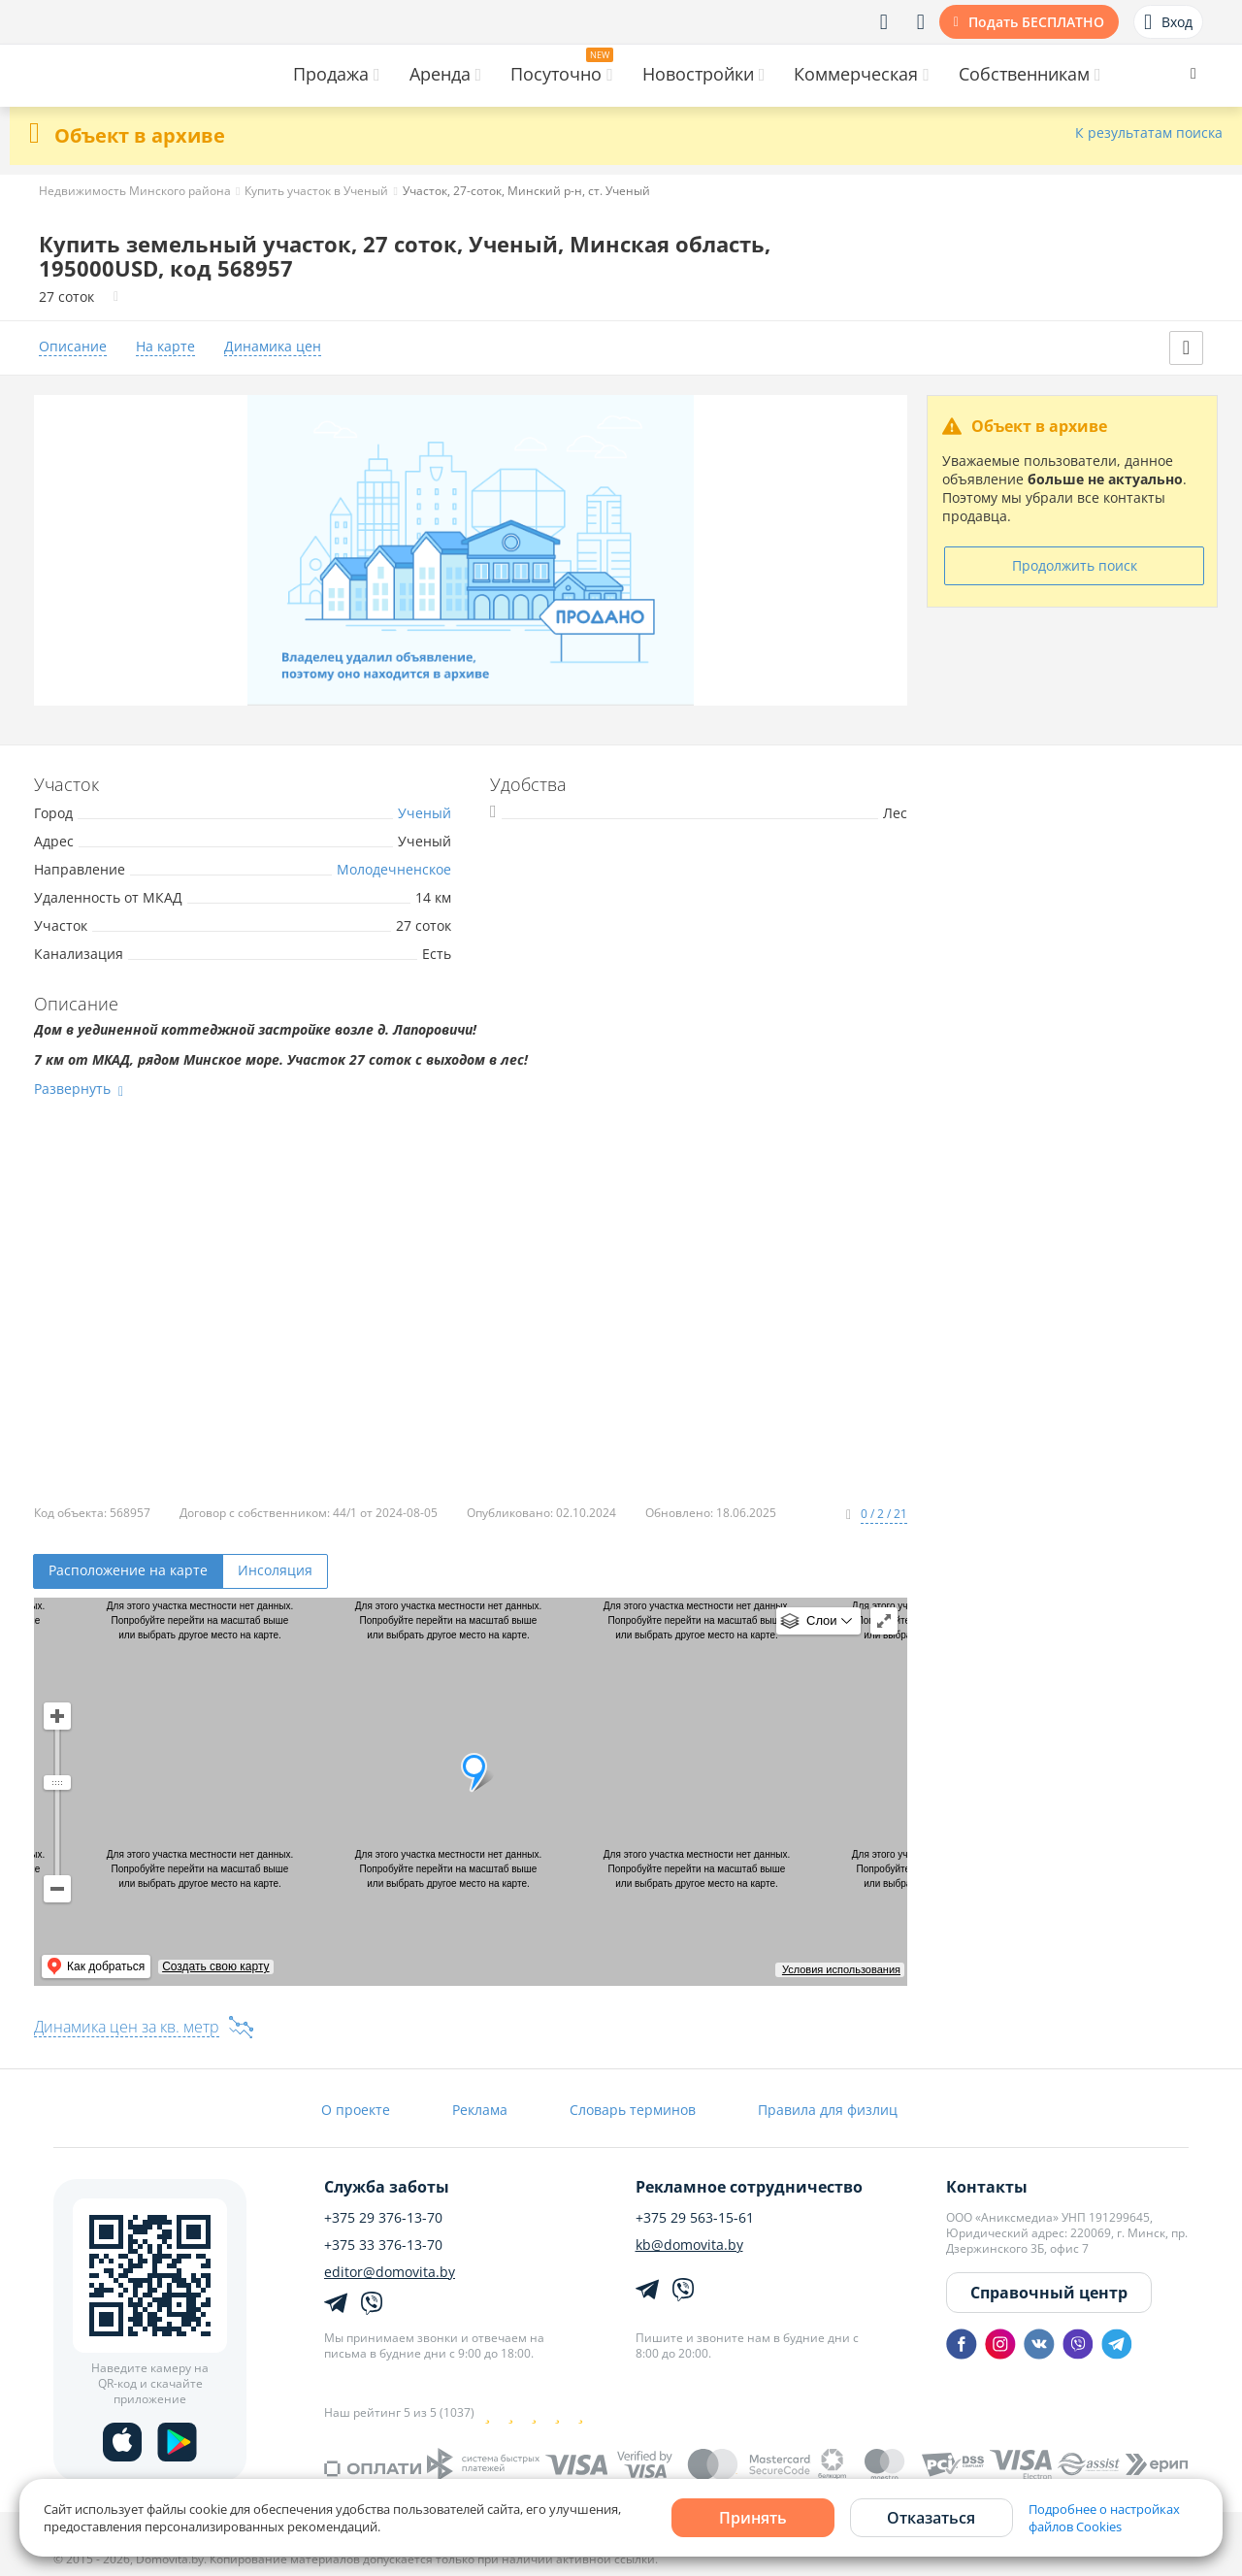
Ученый (424, 813)
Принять (753, 2517)
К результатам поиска (1149, 133)
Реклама (479, 2109)
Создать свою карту (215, 1966)
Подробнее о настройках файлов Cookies (1104, 2517)
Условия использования (841, 1969)
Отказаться (931, 2517)
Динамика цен (272, 347)
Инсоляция (275, 1570)
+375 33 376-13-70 (383, 2245)
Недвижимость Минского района (135, 190)
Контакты (987, 2186)
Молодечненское (394, 869)
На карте (165, 347)
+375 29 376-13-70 (383, 2218)
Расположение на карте (128, 1570)
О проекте (355, 2109)
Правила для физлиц (828, 2109)
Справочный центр (1049, 2292)
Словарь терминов (633, 2109)
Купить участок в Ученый (316, 190)
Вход (1168, 22)
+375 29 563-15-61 (695, 2218)
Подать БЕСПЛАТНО (1036, 22)
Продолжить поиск (1074, 565)
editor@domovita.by (389, 2272)
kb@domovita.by (689, 2245)
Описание (73, 347)
